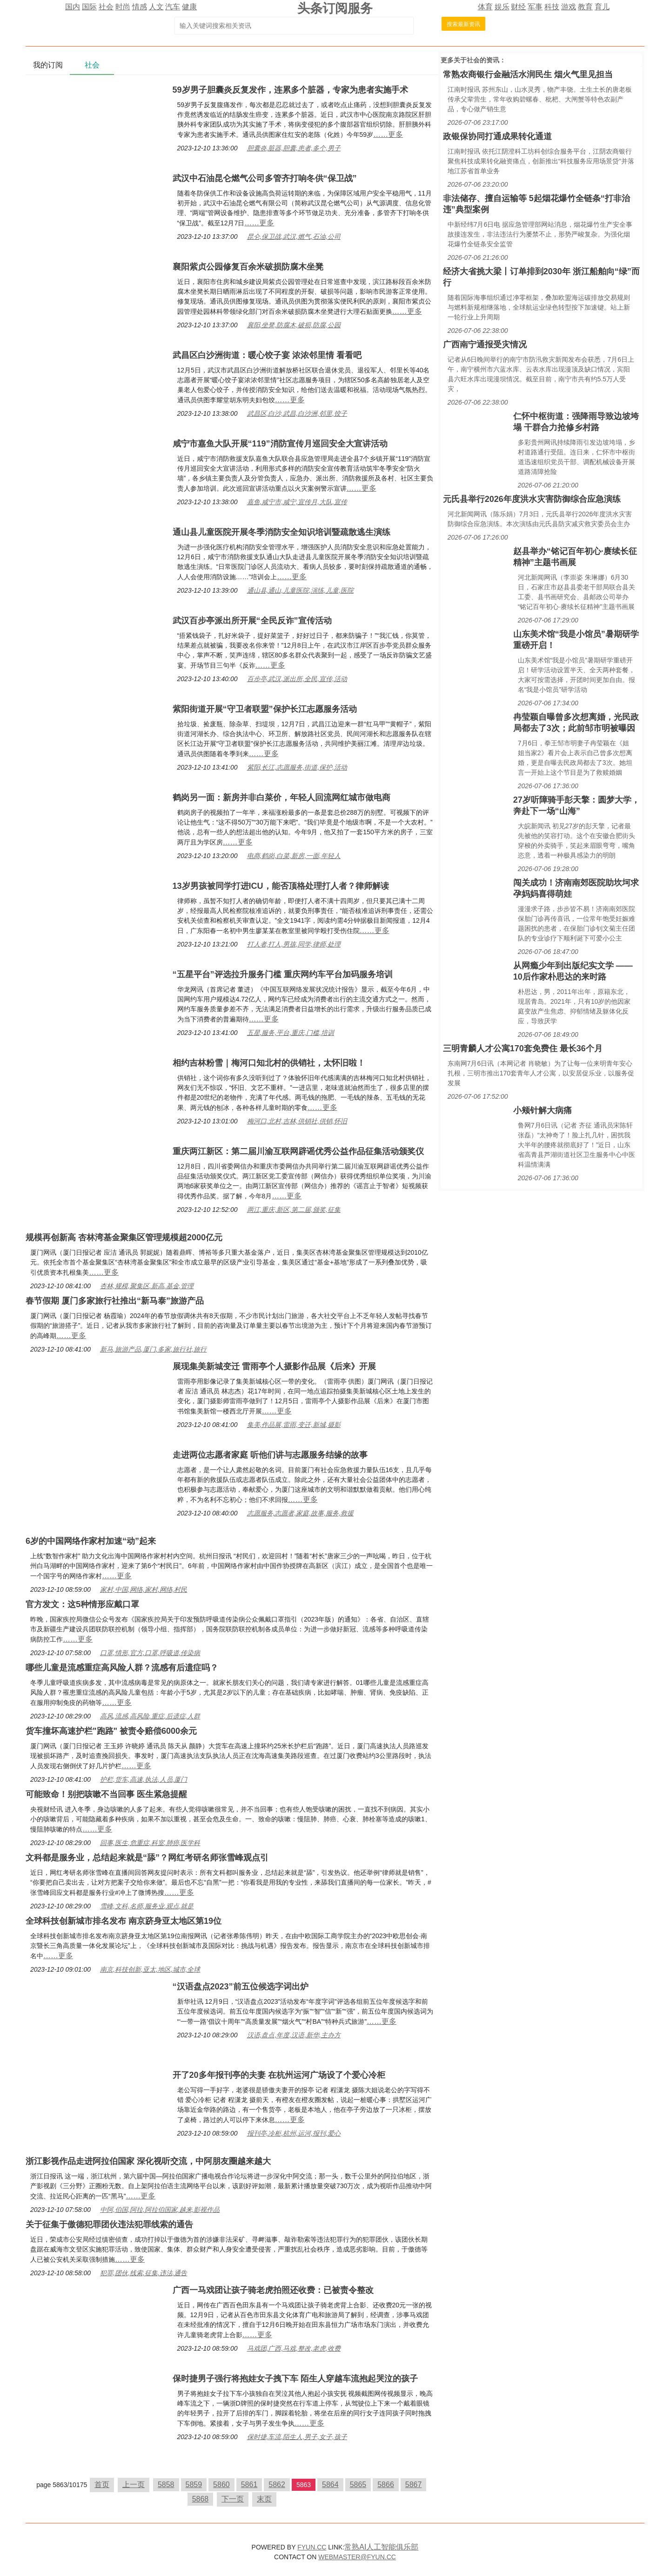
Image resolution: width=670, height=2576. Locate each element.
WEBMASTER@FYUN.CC (357, 2557)
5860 (221, 2484)
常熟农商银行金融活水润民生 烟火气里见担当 (528, 74)
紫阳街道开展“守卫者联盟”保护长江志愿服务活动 (265, 709)
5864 (330, 2484)
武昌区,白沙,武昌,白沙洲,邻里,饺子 (297, 413)
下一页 (232, 2499)
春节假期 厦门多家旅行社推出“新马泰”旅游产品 (115, 1300)
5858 (166, 2484)
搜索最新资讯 (463, 24)
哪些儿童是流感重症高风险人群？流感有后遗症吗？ (122, 1667)
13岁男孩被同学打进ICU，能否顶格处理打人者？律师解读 (281, 886)
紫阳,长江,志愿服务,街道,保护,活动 (297, 767)
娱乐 (502, 7)
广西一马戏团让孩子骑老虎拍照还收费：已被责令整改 (273, 2290)
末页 (264, 2499)
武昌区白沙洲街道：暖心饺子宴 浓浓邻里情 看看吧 (267, 355)
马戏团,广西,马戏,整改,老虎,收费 (294, 2348)
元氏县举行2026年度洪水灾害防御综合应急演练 (532, 499)
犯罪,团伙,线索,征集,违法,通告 (143, 2273)
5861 (249, 2484)
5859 (194, 2484)
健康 (189, 7)
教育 (585, 7)
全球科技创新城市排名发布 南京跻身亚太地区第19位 (123, 1921)
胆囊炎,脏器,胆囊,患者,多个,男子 (294, 148)
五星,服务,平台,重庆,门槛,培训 (290, 1032)
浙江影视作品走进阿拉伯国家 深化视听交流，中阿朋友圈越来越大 (148, 2161)
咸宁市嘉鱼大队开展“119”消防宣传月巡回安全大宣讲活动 (280, 443)
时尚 (122, 7)
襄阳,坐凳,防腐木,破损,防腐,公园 (294, 325)
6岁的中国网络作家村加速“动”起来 (91, 1541)
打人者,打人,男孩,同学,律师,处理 (294, 944)
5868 (200, 2499)
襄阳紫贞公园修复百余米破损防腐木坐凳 (248, 266)
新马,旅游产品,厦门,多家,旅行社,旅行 (153, 1349)
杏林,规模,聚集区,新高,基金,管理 (147, 1286)
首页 (101, 2484)
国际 (89, 7)
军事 (535, 7)
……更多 (388, 134)
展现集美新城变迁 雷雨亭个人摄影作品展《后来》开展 (274, 1366)
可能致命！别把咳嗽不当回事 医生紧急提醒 (106, 1794)
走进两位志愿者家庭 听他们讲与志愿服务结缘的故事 (270, 1455)
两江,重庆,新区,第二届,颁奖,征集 (294, 1209)
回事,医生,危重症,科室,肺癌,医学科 (150, 1842)
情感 (139, 7)
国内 (72, 7)
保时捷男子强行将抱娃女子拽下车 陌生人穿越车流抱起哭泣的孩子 (295, 2378)
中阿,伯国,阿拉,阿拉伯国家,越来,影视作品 (160, 2209)
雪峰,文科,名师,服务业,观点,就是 (147, 1906)
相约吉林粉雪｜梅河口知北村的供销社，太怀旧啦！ (269, 1063)
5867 (413, 2484)
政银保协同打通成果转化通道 (497, 136)
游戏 (568, 7)
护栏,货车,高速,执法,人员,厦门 (143, 1779)
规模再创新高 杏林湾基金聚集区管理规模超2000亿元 (124, 1237)
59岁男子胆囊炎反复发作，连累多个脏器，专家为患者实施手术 (290, 90)
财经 (518, 7)
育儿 (602, 7)
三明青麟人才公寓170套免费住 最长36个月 (523, 1048)
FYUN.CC (311, 2547)
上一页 (133, 2484)
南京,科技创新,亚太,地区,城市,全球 (150, 1969)
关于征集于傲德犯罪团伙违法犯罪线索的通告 (109, 2224)
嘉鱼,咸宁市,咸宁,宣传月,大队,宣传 (297, 502)
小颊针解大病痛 (542, 1110)
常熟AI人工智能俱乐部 (381, 2547)
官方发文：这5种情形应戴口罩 (82, 1604)
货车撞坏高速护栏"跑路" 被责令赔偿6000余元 (111, 1731)
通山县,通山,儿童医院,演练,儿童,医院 (300, 590)
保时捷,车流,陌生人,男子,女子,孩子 (297, 2437)
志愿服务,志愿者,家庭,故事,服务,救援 (300, 1513)
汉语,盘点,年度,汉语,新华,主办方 (294, 2035)
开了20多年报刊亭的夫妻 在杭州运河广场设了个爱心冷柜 (279, 2075)
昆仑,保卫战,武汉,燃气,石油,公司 (294, 236)
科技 (551, 7)
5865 (358, 2484)
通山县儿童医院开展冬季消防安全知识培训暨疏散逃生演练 (281, 532)
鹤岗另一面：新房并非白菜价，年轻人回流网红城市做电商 (281, 797)
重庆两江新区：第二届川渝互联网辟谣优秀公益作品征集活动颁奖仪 (298, 1151)
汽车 (172, 7)
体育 (485, 7)
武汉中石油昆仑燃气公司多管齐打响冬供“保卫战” (265, 178)
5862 (276, 2484)
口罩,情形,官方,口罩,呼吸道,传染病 (150, 1652)
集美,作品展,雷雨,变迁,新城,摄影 (294, 1424)
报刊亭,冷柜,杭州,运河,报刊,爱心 (294, 2133)
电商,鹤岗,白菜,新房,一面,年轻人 (294, 855)
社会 (106, 7)
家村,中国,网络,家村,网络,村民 (143, 1589)
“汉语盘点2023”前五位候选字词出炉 (240, 1986)
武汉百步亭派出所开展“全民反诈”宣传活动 (252, 620)
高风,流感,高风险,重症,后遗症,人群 (150, 1716)
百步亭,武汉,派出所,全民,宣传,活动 (297, 679)
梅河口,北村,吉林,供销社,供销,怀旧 (297, 1121)
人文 (156, 7)
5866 (385, 2484)
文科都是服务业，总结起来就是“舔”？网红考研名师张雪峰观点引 (147, 1857)
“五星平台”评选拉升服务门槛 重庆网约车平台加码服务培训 (283, 974)
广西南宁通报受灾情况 (485, 344)
